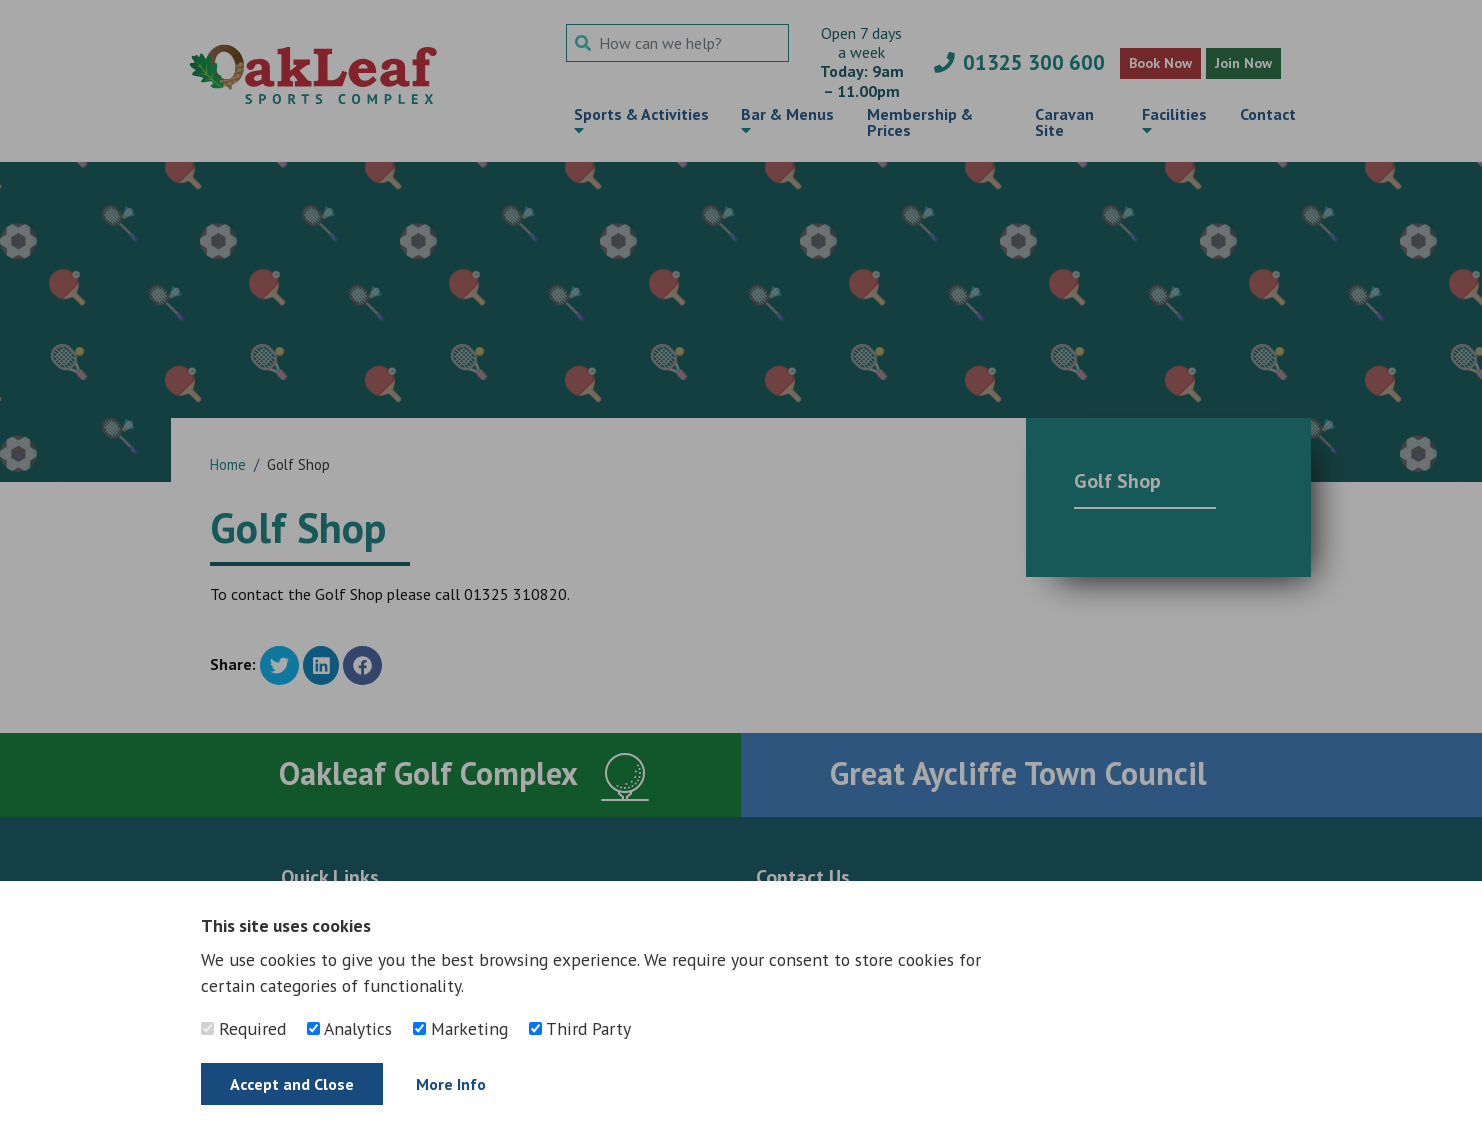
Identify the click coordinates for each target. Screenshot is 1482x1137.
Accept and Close (292, 1084)
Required (243, 1028)
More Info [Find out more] (451, 1084)
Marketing (460, 1028)
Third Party (580, 1028)
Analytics (349, 1028)
